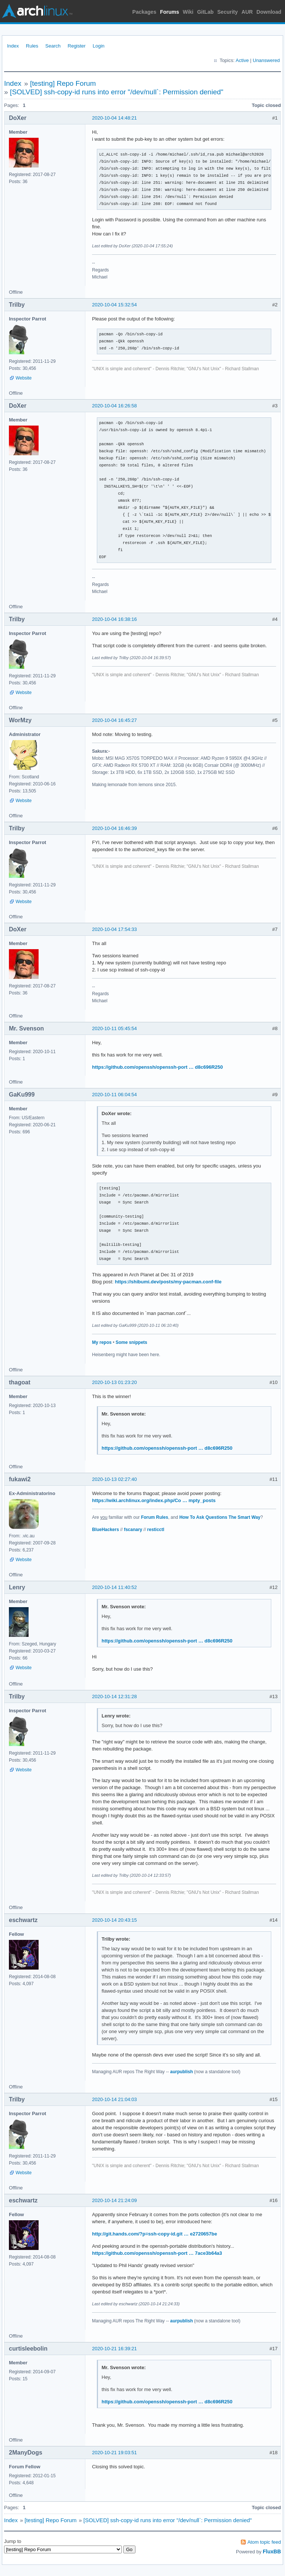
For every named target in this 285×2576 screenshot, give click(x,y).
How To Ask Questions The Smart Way (220, 1517)
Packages (144, 12)
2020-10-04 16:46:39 (114, 828)
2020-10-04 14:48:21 (114, 118)
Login (99, 46)
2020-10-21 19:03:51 (114, 2452)
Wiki (188, 12)
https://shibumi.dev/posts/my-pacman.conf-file (168, 1281)
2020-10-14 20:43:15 (114, 1920)
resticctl (155, 1529)
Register (76, 46)
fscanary (133, 1529)
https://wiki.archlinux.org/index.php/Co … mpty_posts (154, 1500)
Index (13, 46)
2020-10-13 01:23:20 (114, 1382)
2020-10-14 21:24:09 (114, 2200)
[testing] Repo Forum (63, 83)
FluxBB (272, 2551)
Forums (169, 12)
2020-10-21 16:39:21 (114, 2348)
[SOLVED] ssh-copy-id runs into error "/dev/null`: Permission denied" (116, 92)
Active (242, 60)
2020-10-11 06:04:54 (114, 1094)
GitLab (205, 12)
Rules (32, 46)
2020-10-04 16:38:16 (114, 619)
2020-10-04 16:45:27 (114, 720)
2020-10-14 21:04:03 (114, 2099)
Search (52, 46)
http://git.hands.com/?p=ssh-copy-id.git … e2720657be (154, 2234)
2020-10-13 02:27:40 (114, 1479)
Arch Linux (37, 11)
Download (268, 12)
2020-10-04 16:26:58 (114, 405)
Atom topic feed (264, 2542)
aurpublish (181, 2071)
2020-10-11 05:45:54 (114, 1028)
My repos (102, 1342)
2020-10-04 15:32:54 (114, 304)
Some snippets (131, 1342)
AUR (247, 12)
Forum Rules (154, 1517)
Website (24, 378)
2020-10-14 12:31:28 (114, 1696)
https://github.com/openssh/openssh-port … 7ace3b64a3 (157, 2253)
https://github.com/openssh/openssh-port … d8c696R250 (157, 1067)
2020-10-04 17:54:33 (114, 929)
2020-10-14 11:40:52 (114, 1587)
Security (227, 12)
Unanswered (266, 60)
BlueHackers (105, 1529)
